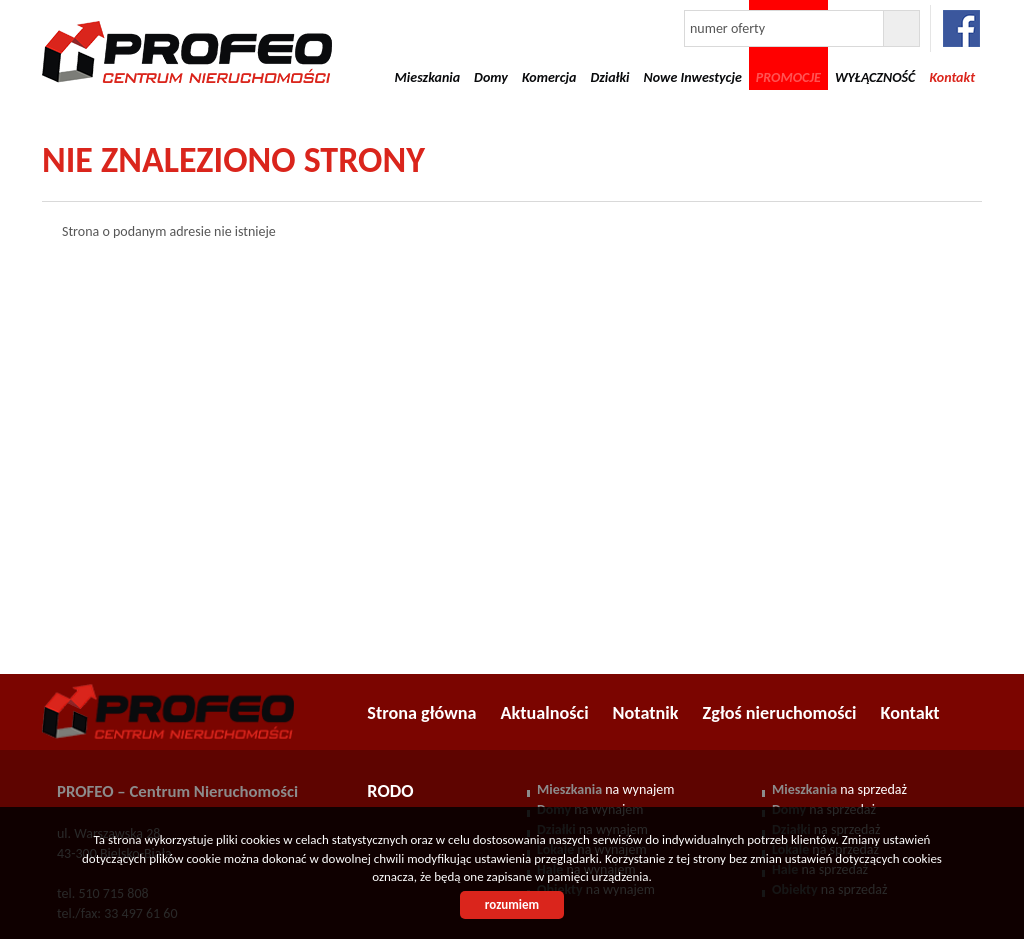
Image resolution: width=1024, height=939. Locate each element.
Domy (491, 77)
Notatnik (646, 713)
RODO (390, 791)
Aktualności (545, 713)
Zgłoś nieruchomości (780, 713)
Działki (609, 77)
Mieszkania (428, 77)
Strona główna (421, 713)
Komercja (549, 77)
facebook (961, 28)
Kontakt (910, 713)
